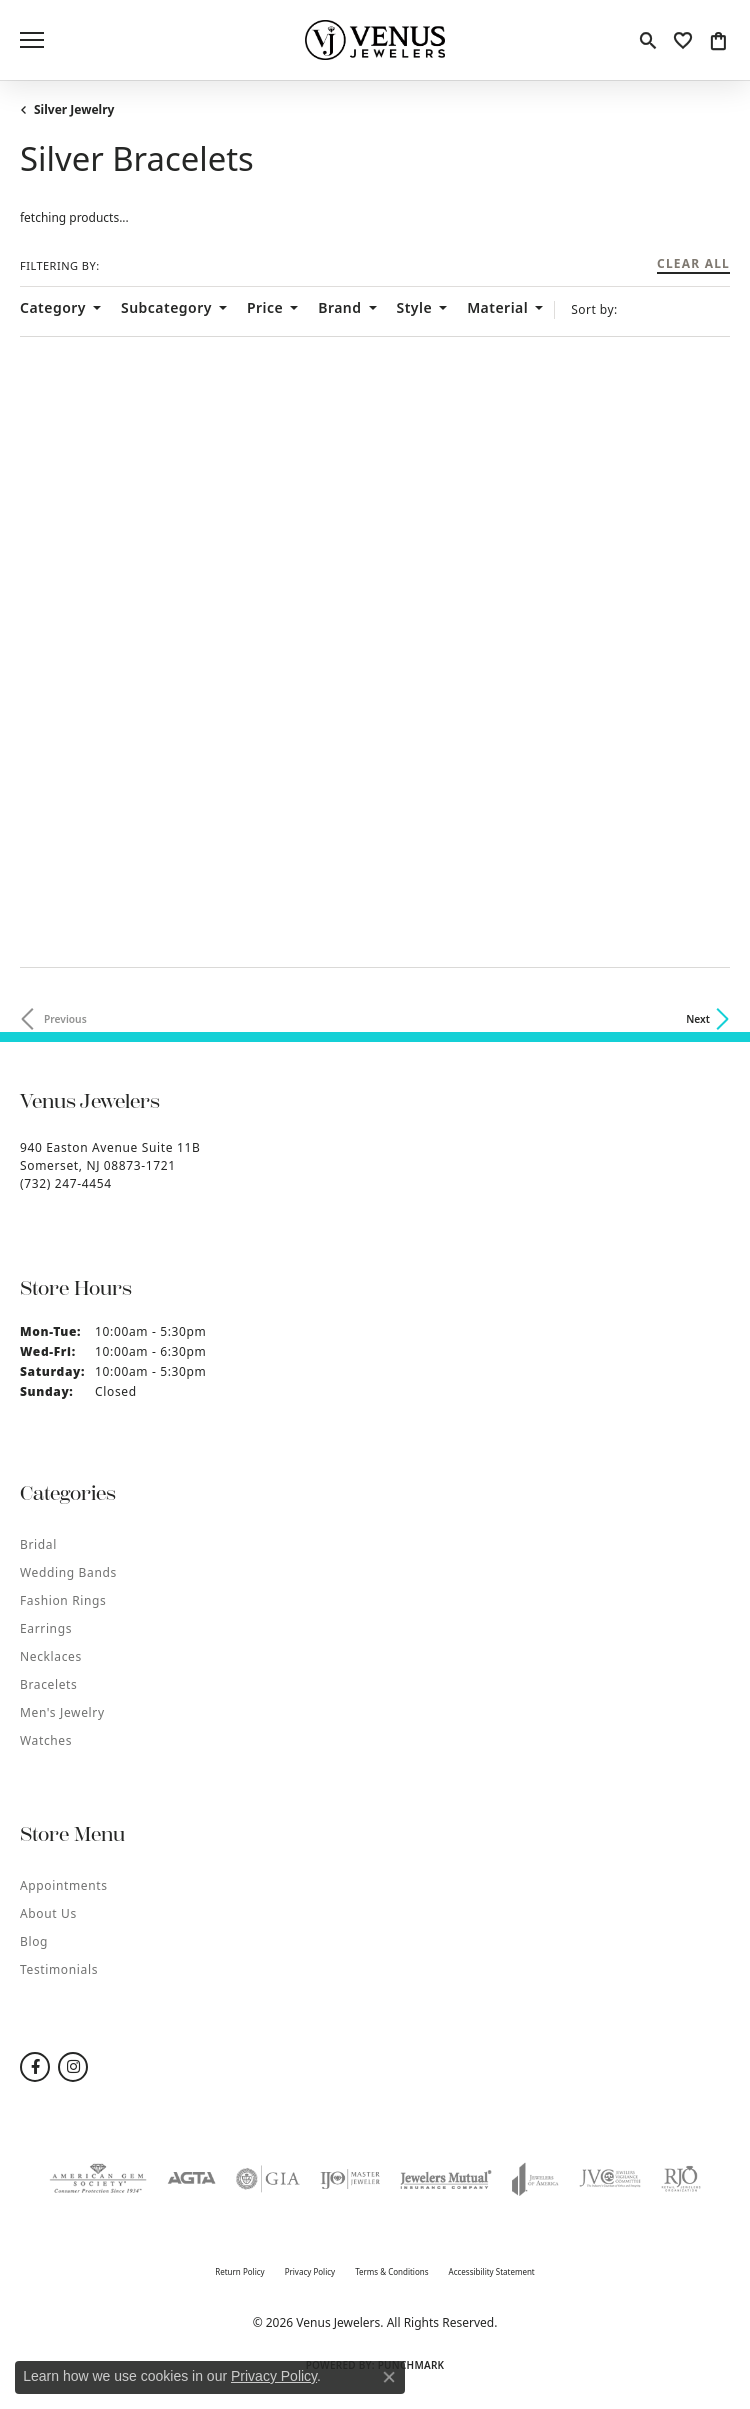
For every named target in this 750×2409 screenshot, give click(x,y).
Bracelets (48, 1684)
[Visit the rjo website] (681, 2179)
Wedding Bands (68, 1572)
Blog (34, 1941)
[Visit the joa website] (535, 2179)
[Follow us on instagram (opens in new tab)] (73, 2067)
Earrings (46, 1628)
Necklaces (51, 1656)
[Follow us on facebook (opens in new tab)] (35, 2067)
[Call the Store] (66, 1183)
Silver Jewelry (74, 109)
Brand (339, 307)
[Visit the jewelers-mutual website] (446, 2179)
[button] (647, 40)
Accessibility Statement (492, 2271)
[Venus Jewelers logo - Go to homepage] (375, 40)
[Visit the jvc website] (610, 2179)
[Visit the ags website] (98, 2179)
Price (265, 307)
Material (497, 307)
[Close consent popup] (389, 2377)
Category (53, 307)
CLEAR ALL (693, 265)
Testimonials (59, 1969)
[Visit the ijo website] (350, 2179)
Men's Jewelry (62, 1712)
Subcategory (166, 307)
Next (698, 1019)
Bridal (38, 1544)
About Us (48, 1913)
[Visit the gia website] (268, 2179)
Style (415, 307)
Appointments (64, 1885)
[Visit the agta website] (191, 2179)
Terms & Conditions (391, 2271)
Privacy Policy (310, 2271)
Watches (46, 1740)
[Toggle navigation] (32, 40)
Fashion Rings (63, 1600)
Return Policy (239, 2271)
